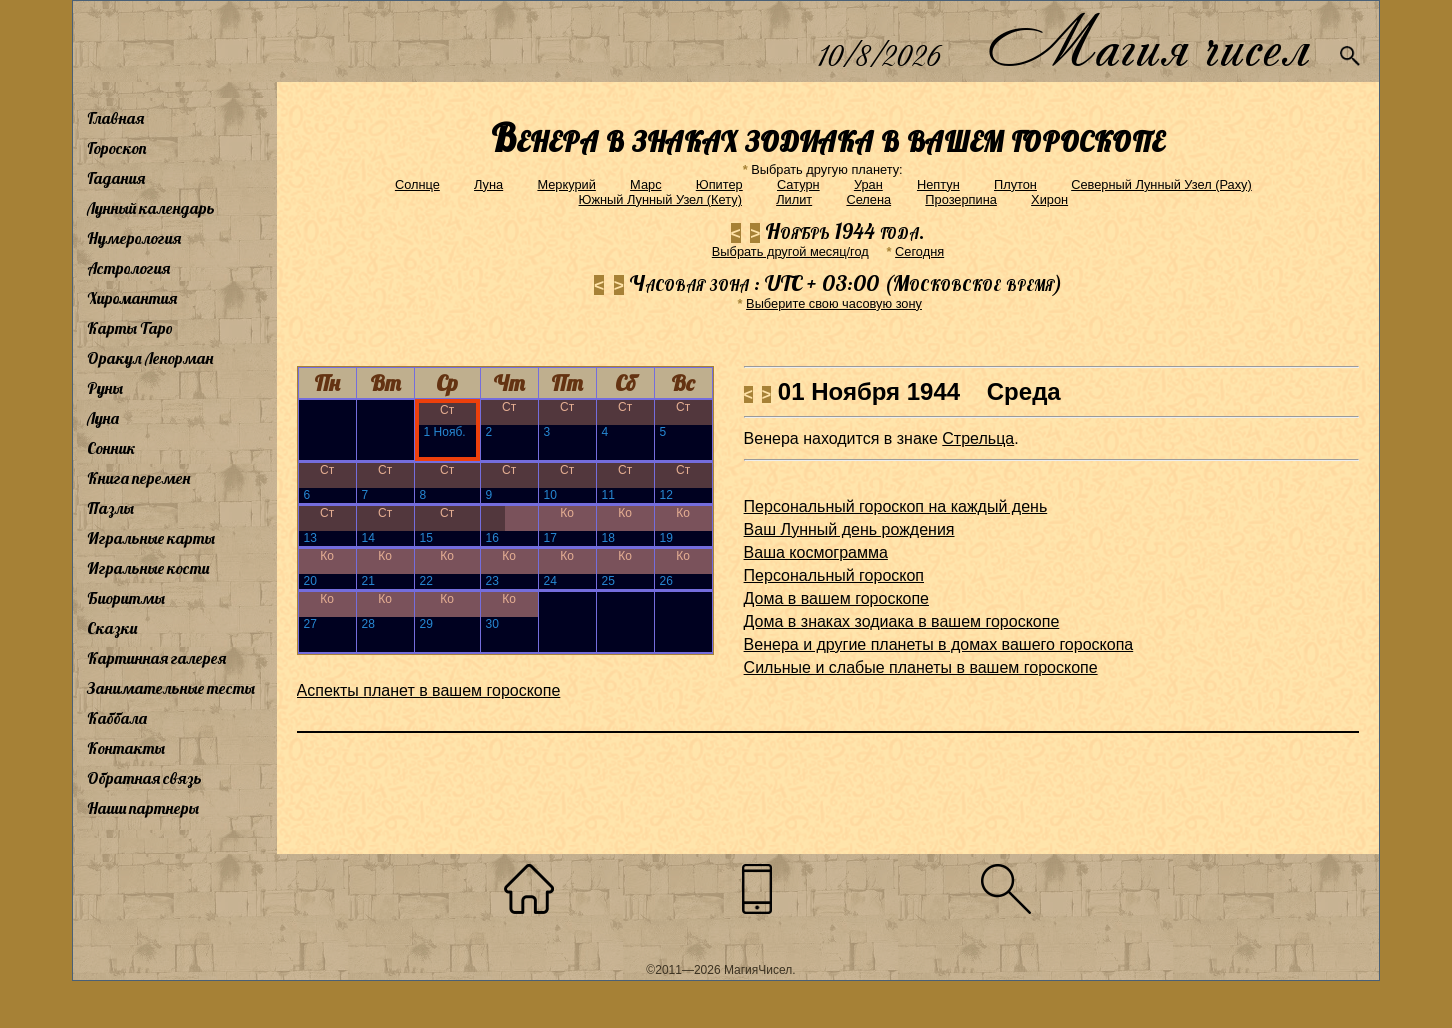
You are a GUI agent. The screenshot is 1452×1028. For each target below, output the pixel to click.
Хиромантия (132, 298)
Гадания (116, 178)
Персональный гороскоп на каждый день (896, 506)
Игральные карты (151, 538)
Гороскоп (117, 148)
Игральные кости (148, 568)
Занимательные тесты (171, 688)
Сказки (112, 628)
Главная (115, 118)
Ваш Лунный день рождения (849, 529)
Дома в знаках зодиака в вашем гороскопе (902, 621)
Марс (645, 184)
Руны (105, 388)
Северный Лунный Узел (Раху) (1161, 184)
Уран (868, 184)
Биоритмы (126, 598)
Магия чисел (1148, 41)
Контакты (126, 748)
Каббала (117, 718)
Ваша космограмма (816, 552)
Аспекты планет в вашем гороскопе (429, 690)
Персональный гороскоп (834, 575)
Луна (103, 418)
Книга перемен (138, 478)
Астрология (128, 268)
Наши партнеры (143, 808)
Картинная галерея (156, 658)
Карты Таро (130, 328)
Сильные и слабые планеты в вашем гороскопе (921, 667)
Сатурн (798, 184)
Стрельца (978, 438)
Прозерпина (961, 199)
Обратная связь (144, 778)
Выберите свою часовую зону (834, 303)
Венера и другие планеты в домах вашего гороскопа (939, 644)
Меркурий (566, 184)
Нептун (938, 184)
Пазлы (110, 508)
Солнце (417, 184)
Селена (868, 199)
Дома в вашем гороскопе (836, 598)
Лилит (794, 199)
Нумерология (134, 238)
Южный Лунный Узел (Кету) (660, 199)
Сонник (111, 448)
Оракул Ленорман (150, 358)
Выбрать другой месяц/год (790, 251)
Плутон (1015, 184)
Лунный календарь (151, 208)
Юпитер (719, 184)
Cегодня (919, 251)
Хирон (1049, 199)
